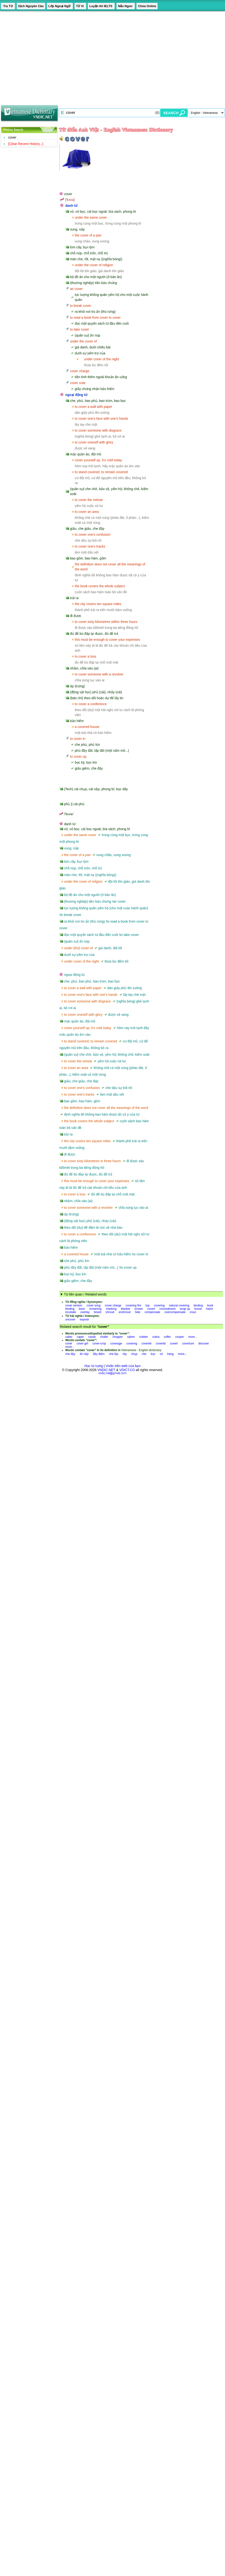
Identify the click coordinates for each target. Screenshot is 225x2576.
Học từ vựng (93, 1366)
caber (68, 1337)
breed (97, 1312)
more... (192, 1337)
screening (95, 1308)
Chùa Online (147, 6)
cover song (94, 1305)
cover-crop (99, 1343)
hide (137, 1312)
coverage (116, 1343)
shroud (110, 1312)
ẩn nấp (84, 1354)
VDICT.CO (127, 1370)
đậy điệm (98, 1354)
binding (198, 1305)
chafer (104, 1337)
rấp (124, 1354)
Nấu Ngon (125, 6)
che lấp (113, 1354)
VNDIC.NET (106, 1370)
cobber (143, 1337)
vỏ (161, 1354)
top (147, 1305)
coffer (167, 1337)
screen (138, 1308)
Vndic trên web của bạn (123, 1366)
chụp (134, 1354)
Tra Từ (8, 6)
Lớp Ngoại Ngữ (59, 6)
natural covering (179, 1305)
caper (80, 1337)
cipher (131, 1337)
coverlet (146, 1343)
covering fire (133, 1305)
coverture (188, 1343)
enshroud (125, 1312)
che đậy (70, 1354)
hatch (209, 1308)
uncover (70, 1319)
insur (193, 1312)
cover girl (82, 1343)
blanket (125, 1308)
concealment (167, 1308)
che (144, 1354)
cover (12, 137)
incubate (70, 1312)
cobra (155, 1337)
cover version (73, 1305)
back (82, 1308)
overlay (85, 1312)
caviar (92, 1337)
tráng (170, 1354)
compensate (152, 1312)
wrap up (185, 1308)
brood (198, 1308)
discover (203, 1343)
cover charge (113, 1305)
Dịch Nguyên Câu (31, 6)
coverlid (161, 1343)
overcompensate (175, 1312)
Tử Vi (80, 6)
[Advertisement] (44, 56)
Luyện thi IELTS (101, 6)
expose (84, 1319)
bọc (153, 1354)
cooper (179, 1337)
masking (111, 1308)
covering (159, 1305)
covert (151, 1308)
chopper (117, 1337)
